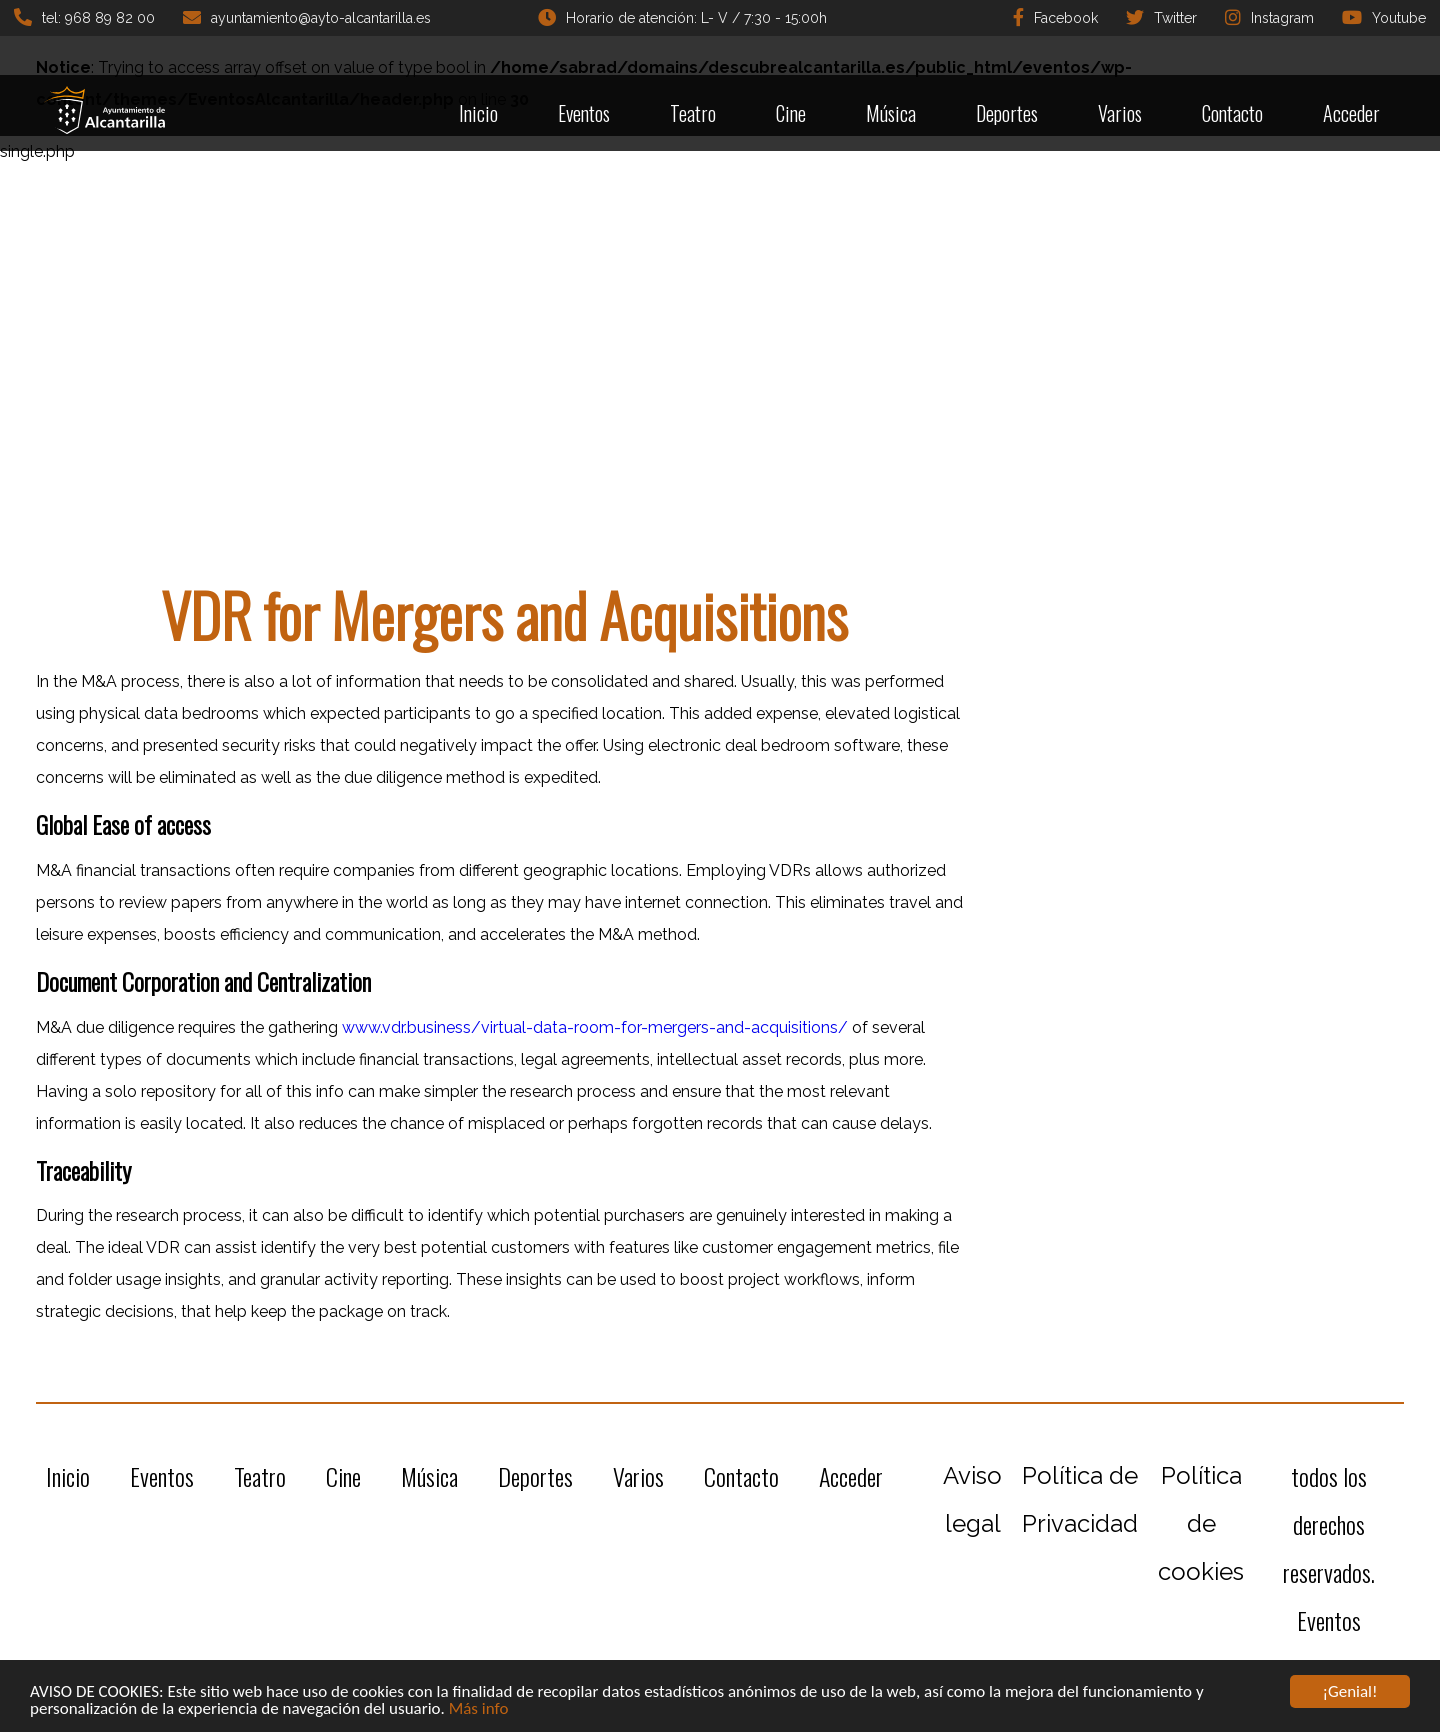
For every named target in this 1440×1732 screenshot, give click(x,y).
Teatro (693, 113)
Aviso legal (972, 1499)
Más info (479, 1709)
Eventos (584, 113)
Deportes (1007, 113)
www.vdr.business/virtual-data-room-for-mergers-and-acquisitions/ (595, 1027)
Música (891, 113)
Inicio (478, 113)
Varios (1120, 113)
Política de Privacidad (1080, 1499)
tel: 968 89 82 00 (84, 17)
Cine (791, 113)
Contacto (1232, 113)
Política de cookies (1201, 1523)
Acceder (1351, 113)
